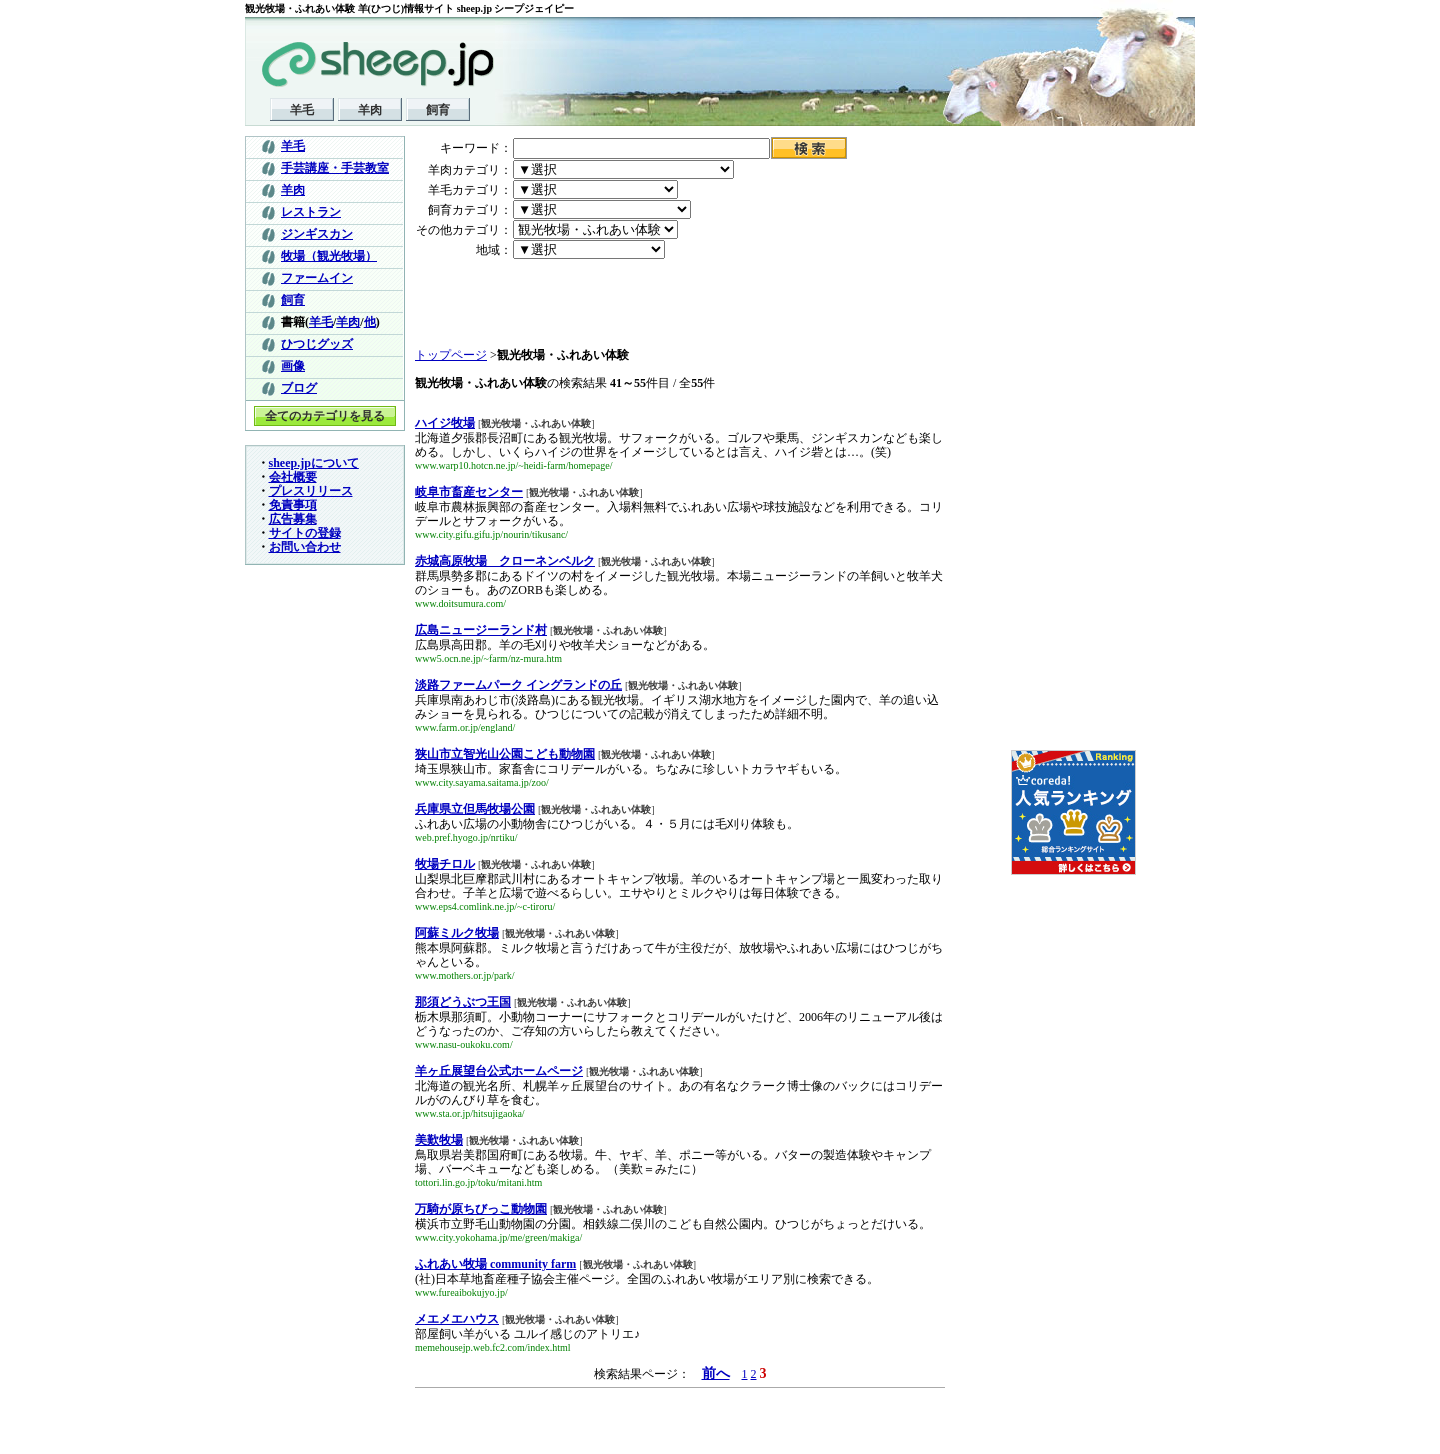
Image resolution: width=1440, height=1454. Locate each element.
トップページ (451, 355)
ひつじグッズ (317, 344)
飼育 (438, 110)
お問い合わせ (305, 547)
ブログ (299, 388)
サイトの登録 (305, 533)
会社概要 (293, 477)
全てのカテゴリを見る (325, 416)
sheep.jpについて (314, 463)
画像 (293, 366)
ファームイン (317, 278)
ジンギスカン (317, 234)
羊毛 (302, 110)
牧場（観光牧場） (329, 256)
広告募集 (293, 519)
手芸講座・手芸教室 (335, 168)
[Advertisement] (532, 304)
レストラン (311, 212)
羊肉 (370, 110)
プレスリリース (311, 491)
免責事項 (293, 505)
